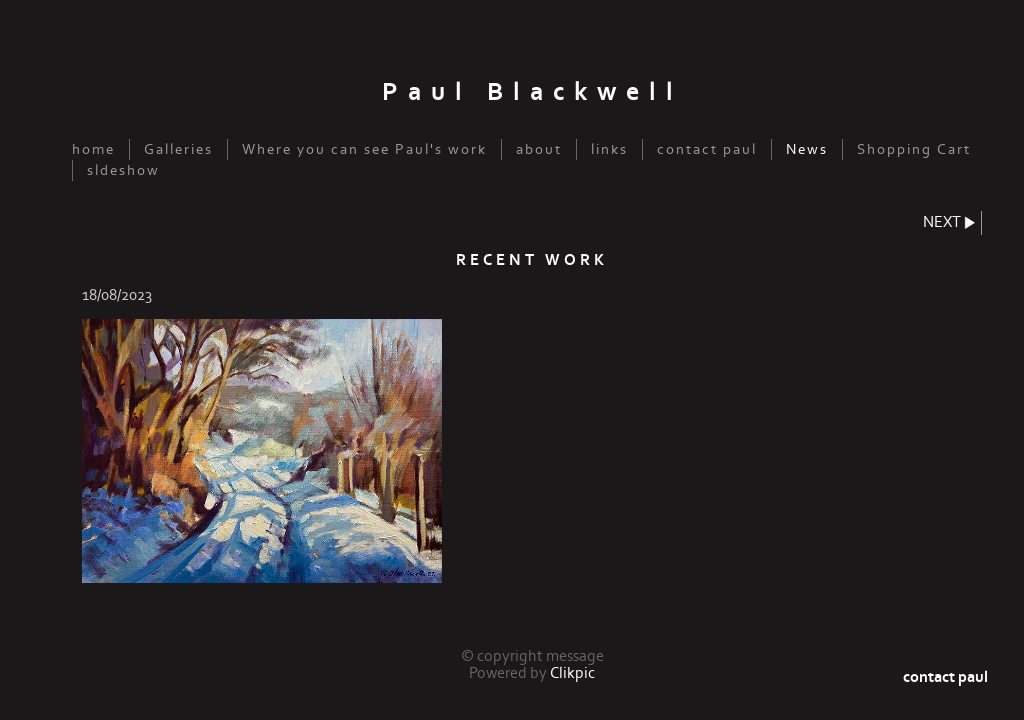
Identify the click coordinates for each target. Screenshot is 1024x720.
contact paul (707, 149)
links (609, 149)
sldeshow (123, 170)
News (807, 149)
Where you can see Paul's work (364, 149)
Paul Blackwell (532, 92)
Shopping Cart (914, 149)
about (539, 149)
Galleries (178, 149)
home (93, 149)
